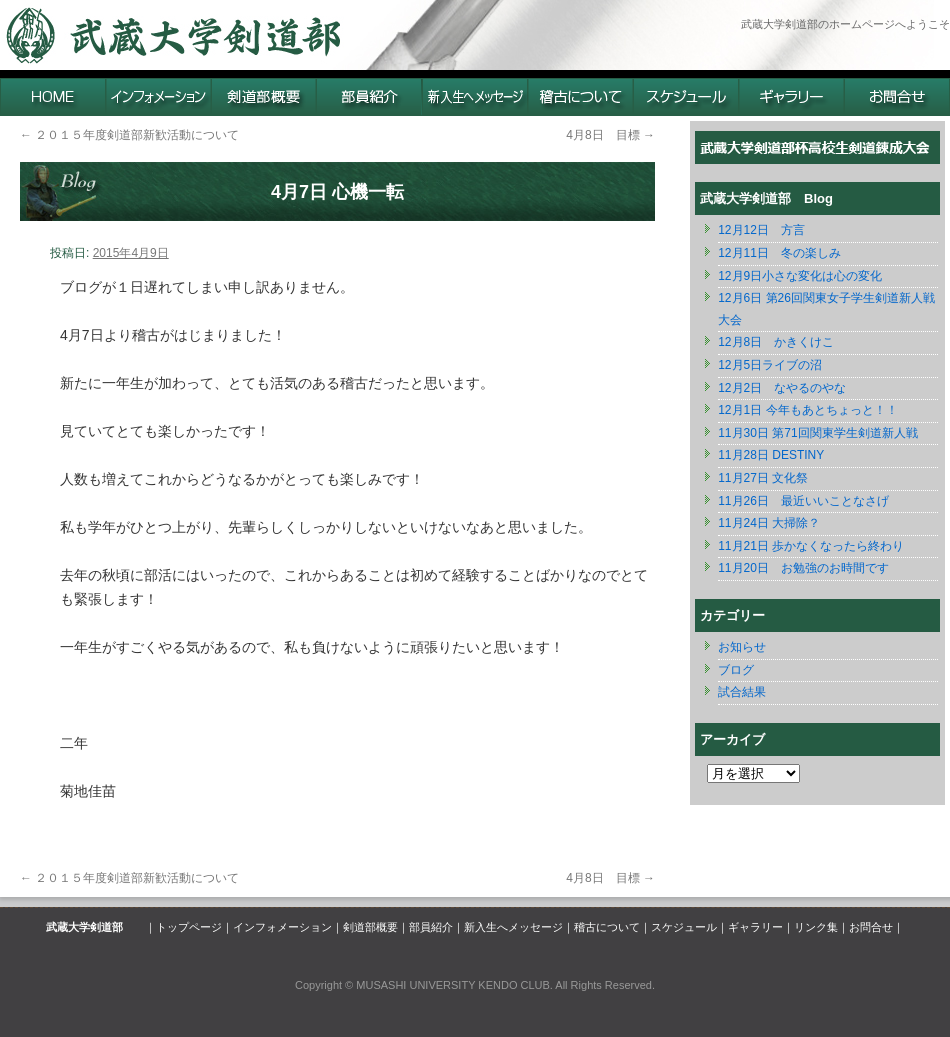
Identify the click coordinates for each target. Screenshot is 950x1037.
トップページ (189, 927)
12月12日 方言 (761, 230)
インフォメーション (282, 927)
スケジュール (684, 927)
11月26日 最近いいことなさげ (803, 501)
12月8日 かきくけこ (776, 342)
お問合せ (871, 927)
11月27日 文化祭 (763, 478)
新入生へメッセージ (513, 927)
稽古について (607, 927)
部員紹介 (431, 927)
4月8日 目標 (610, 135)
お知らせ (742, 647)
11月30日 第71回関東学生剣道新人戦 (817, 433)
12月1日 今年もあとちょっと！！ (807, 410)
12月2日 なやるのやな (782, 388)
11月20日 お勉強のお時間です (803, 568)
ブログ (736, 670)
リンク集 (816, 927)
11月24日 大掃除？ (769, 523)
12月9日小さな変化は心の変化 (800, 276)
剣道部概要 (370, 927)
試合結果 (742, 692)
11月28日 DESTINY (771, 455)
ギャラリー (755, 927)
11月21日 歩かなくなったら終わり (811, 546)
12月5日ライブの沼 (770, 365)
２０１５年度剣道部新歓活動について (129, 135)
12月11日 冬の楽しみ (779, 253)
